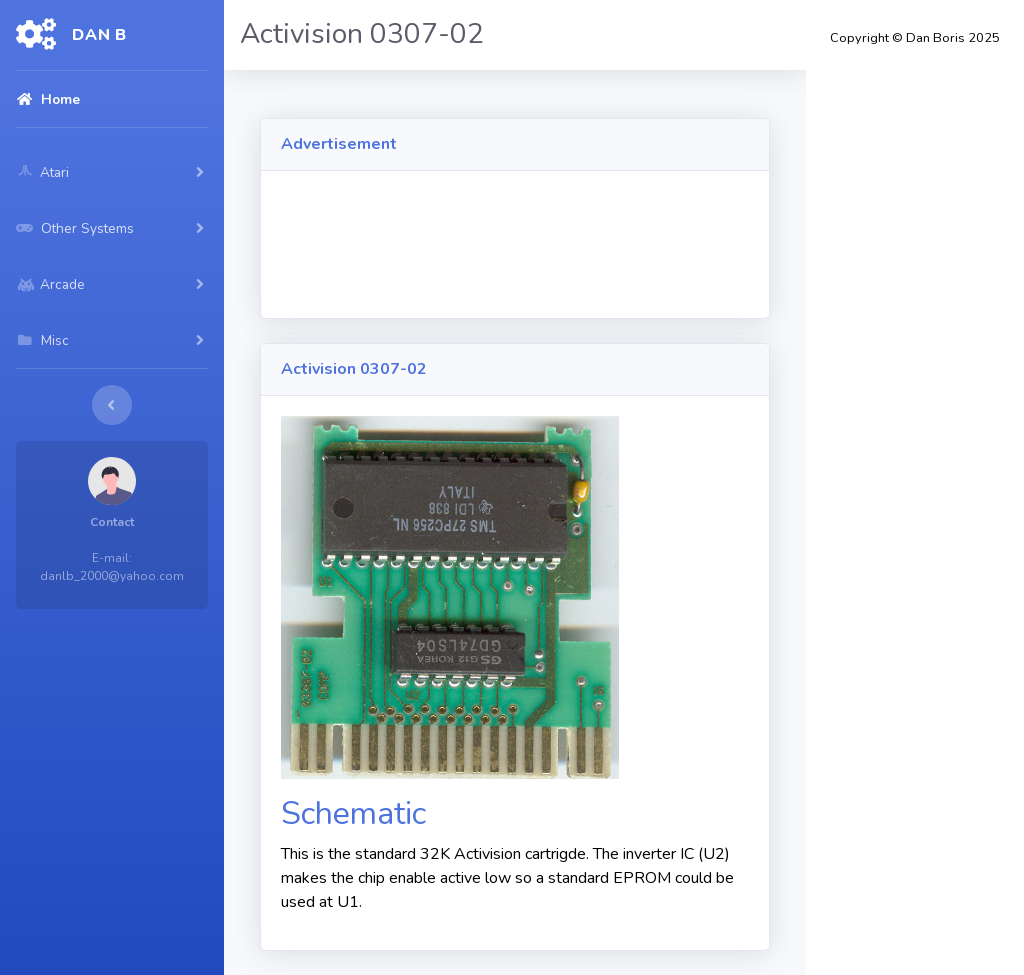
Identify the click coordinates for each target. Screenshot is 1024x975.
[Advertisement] (645, 246)
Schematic (353, 813)
